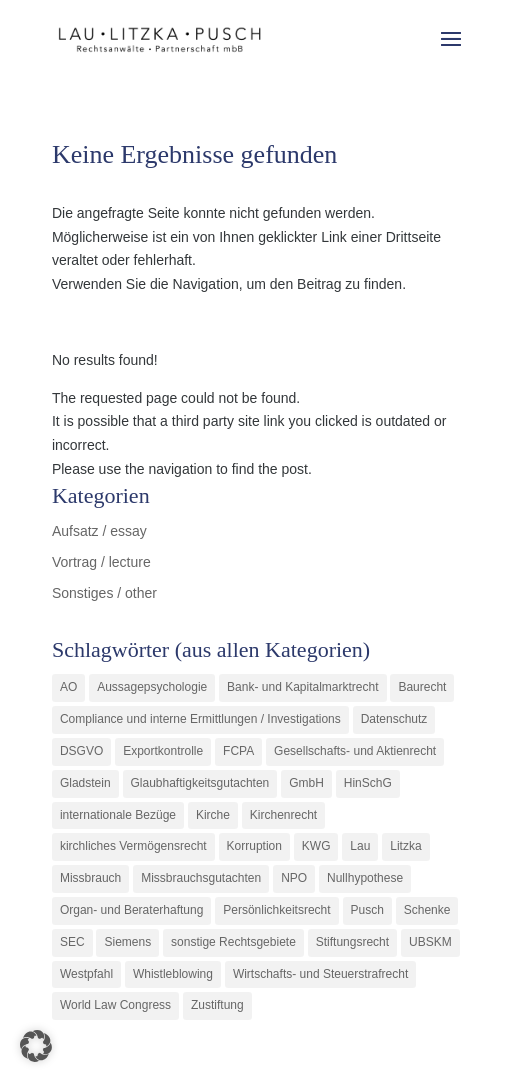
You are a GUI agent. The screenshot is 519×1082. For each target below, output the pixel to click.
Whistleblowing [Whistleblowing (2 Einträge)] (173, 974)
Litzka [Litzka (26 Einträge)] (405, 846)
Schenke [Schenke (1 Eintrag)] (427, 910)
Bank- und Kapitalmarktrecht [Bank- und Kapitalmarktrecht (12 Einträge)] (302, 687)
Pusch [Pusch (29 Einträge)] (367, 910)
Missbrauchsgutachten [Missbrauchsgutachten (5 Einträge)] (201, 878)
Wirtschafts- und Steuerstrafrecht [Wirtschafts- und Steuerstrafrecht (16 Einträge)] (320, 974)
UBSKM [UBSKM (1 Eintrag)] (430, 942)
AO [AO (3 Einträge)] (68, 687)
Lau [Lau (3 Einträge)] (360, 846)
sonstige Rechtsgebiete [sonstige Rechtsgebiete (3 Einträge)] (233, 942)
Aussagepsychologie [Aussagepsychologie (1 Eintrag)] (152, 687)
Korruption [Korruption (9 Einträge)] (254, 846)
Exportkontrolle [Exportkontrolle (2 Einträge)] (163, 751)
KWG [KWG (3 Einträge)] (316, 846)
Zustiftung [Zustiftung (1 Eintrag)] (217, 1005)
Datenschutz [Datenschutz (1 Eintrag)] (394, 719)
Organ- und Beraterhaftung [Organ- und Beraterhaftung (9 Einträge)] (131, 910)
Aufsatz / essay (99, 531)
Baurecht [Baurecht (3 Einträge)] (422, 687)
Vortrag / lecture (101, 562)
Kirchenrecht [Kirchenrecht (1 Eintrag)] (283, 815)
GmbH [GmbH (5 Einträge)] (306, 783)
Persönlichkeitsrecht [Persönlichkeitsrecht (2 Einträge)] (276, 910)
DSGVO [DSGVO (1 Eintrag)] (81, 751)
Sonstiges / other (104, 593)
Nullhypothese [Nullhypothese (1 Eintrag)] (365, 878)
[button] (36, 1046)
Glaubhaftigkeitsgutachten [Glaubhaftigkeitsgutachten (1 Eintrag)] (200, 783)
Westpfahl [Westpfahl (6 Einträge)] (86, 974)
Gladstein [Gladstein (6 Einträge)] (85, 783)
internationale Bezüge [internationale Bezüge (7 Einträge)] (118, 815)
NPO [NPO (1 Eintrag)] (294, 878)
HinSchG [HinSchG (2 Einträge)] (368, 783)
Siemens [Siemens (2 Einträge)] (127, 942)
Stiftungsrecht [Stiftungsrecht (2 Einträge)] (352, 942)
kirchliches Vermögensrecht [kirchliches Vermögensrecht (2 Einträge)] (133, 846)
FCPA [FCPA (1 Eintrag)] (238, 751)
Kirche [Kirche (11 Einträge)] (213, 815)
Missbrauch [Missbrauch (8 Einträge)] (90, 878)
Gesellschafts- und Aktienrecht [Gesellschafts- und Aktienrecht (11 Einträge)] (355, 751)
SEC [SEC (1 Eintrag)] (72, 942)
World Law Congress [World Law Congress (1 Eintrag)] (115, 1005)
